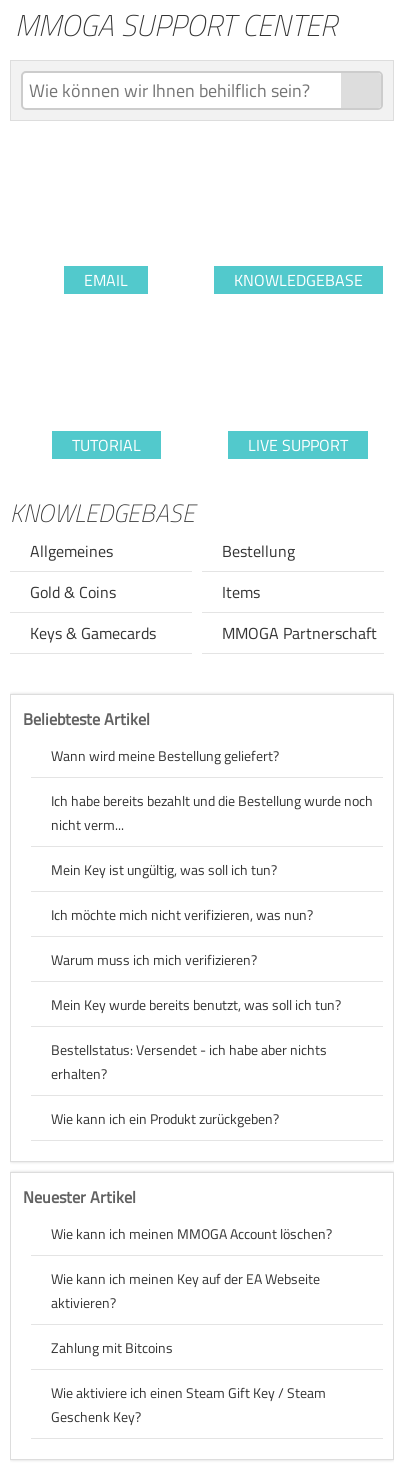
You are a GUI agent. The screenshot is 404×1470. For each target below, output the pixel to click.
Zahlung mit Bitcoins (112, 1347)
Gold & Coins (73, 592)
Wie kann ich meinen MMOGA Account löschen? (191, 1233)
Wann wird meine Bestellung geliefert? (165, 755)
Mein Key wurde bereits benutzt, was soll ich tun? (196, 1004)
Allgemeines (71, 551)
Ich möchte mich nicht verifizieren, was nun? (182, 914)
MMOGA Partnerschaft (299, 633)
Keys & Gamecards (93, 633)
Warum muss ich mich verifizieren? (154, 959)
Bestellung (258, 551)
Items (241, 592)
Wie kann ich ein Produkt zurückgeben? (165, 1118)
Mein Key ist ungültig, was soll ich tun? (164, 869)
